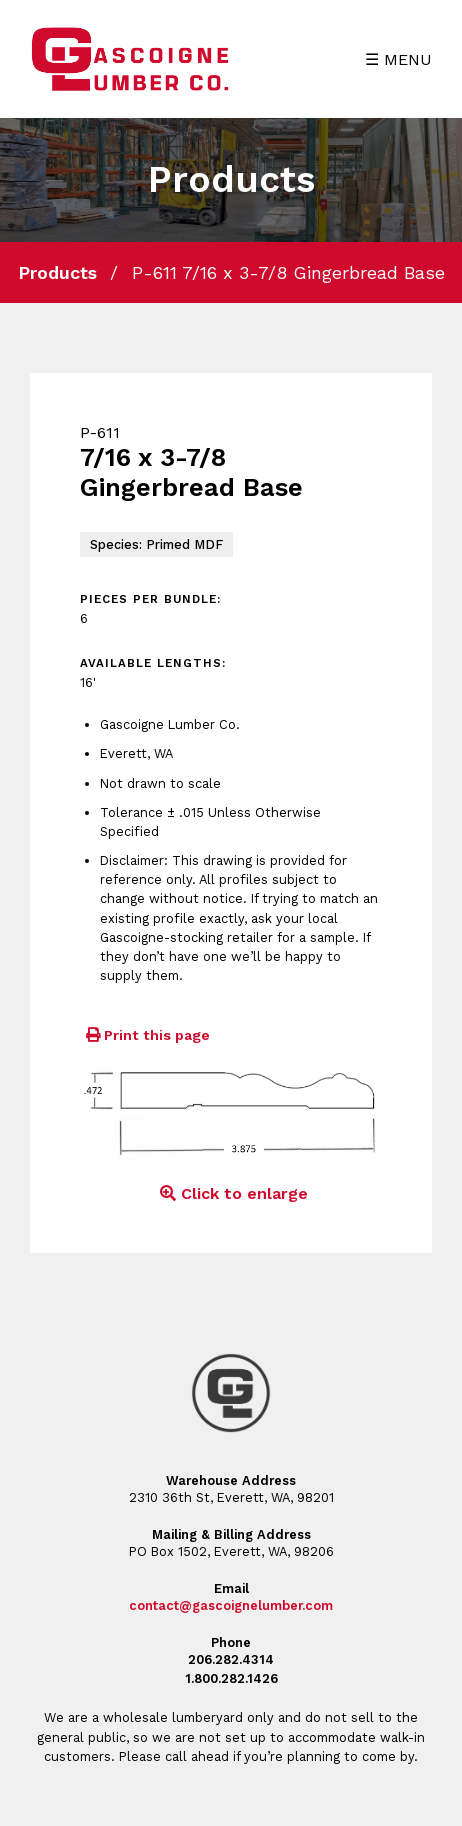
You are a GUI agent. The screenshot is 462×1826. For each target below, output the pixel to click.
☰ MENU (398, 59)
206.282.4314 (231, 1659)
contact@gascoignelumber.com (231, 1605)
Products (57, 272)
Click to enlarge (231, 1193)
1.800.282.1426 (231, 1678)
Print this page (145, 1035)
